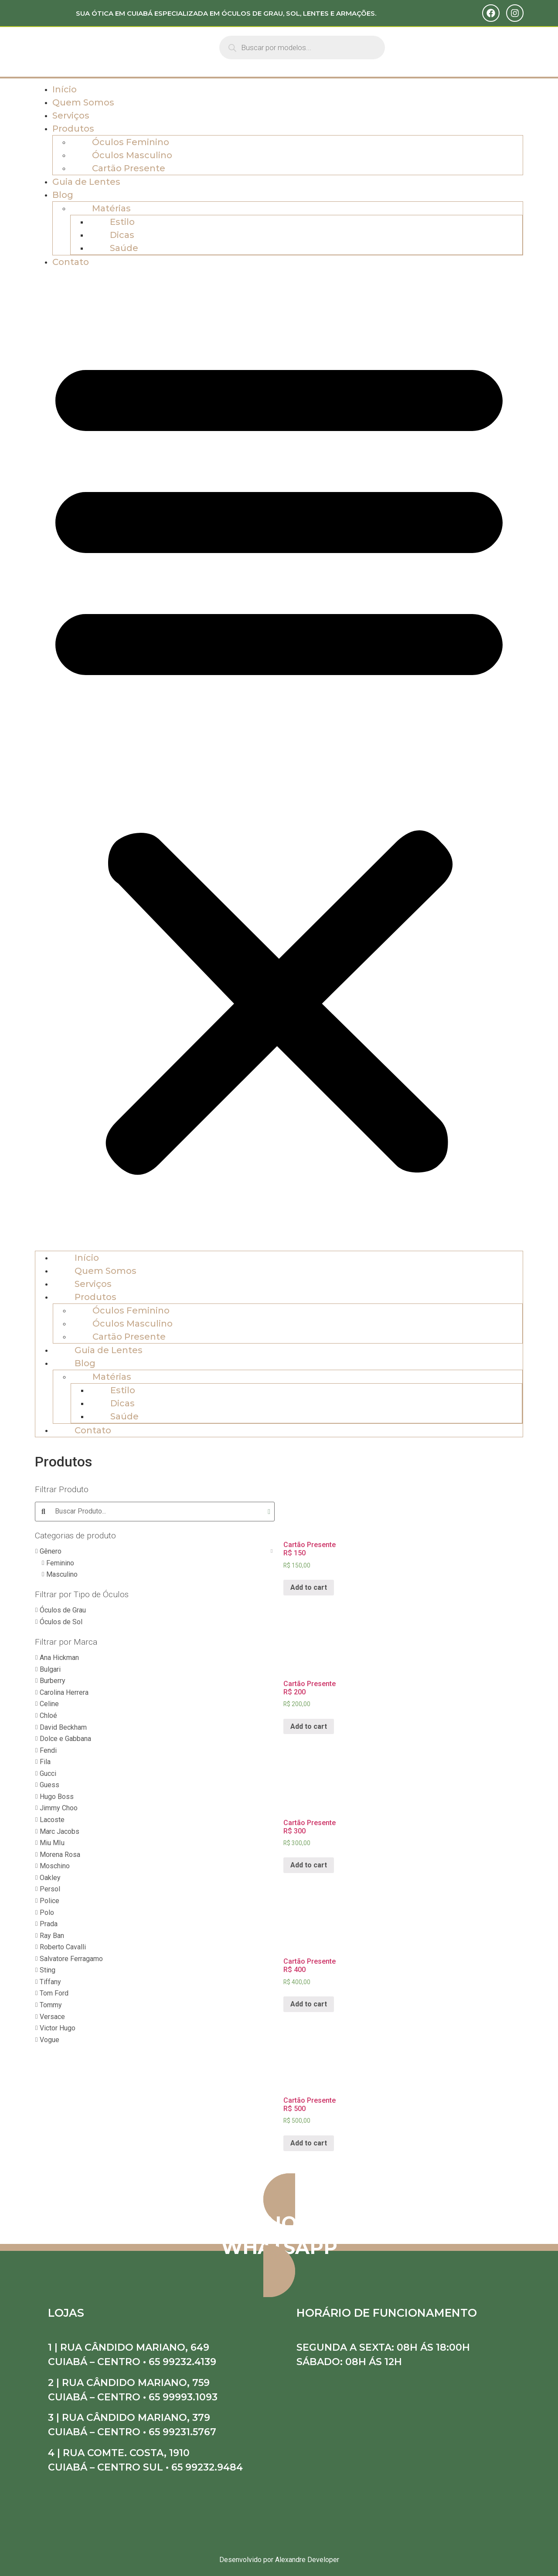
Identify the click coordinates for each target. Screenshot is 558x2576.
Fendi (48, 1750)
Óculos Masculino (132, 155)
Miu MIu (52, 1843)
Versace (52, 2017)
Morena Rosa (60, 1854)
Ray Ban (52, 1935)
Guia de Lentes (86, 181)
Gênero (50, 1551)
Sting (47, 1970)
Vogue (49, 2040)
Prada (49, 1924)
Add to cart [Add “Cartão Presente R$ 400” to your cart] (308, 2004)
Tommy (51, 2005)
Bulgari (50, 1669)
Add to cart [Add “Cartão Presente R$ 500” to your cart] (308, 2143)
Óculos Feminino (130, 142)
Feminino (60, 1563)
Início (64, 89)
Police (49, 1901)
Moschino (55, 1866)
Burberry (52, 1681)
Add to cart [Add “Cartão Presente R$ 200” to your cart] (308, 1726)
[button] (279, 759)
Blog (62, 195)
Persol (50, 1889)
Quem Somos (83, 102)
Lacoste (52, 1820)
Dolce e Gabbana (65, 1738)
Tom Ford (54, 1993)
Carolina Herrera (64, 1692)
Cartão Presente (128, 168)
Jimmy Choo (59, 1808)
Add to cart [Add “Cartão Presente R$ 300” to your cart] (308, 1865)
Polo (47, 1912)
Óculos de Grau (63, 1610)
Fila (45, 1762)
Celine (49, 1704)
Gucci (48, 1773)
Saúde (124, 248)
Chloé (48, 1715)
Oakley (50, 1877)
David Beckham (63, 1727)
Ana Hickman (59, 1657)
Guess (49, 1785)
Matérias (111, 208)
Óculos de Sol (61, 1622)
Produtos (73, 128)
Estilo (122, 222)
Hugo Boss (57, 1796)
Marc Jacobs (59, 1831)
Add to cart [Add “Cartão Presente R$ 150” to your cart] (308, 1587)
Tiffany (50, 1982)
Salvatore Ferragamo (71, 1959)
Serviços (70, 115)
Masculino (62, 1574)
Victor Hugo (57, 2028)
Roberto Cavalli (63, 1947)
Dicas (122, 235)
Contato (70, 262)
